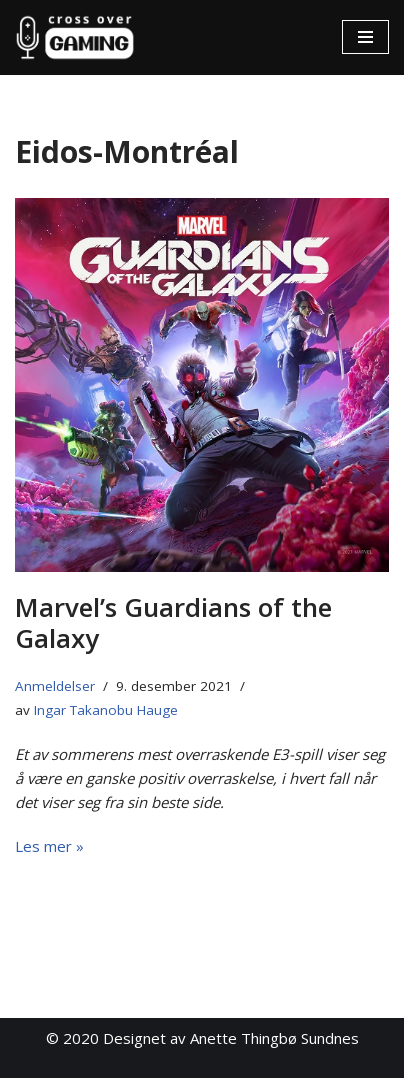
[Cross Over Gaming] (75, 37)
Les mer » (49, 846)
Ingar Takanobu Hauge (106, 710)
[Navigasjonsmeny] (365, 37)
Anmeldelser (55, 686)
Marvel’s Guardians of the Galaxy (173, 622)
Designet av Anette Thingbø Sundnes (231, 1038)
